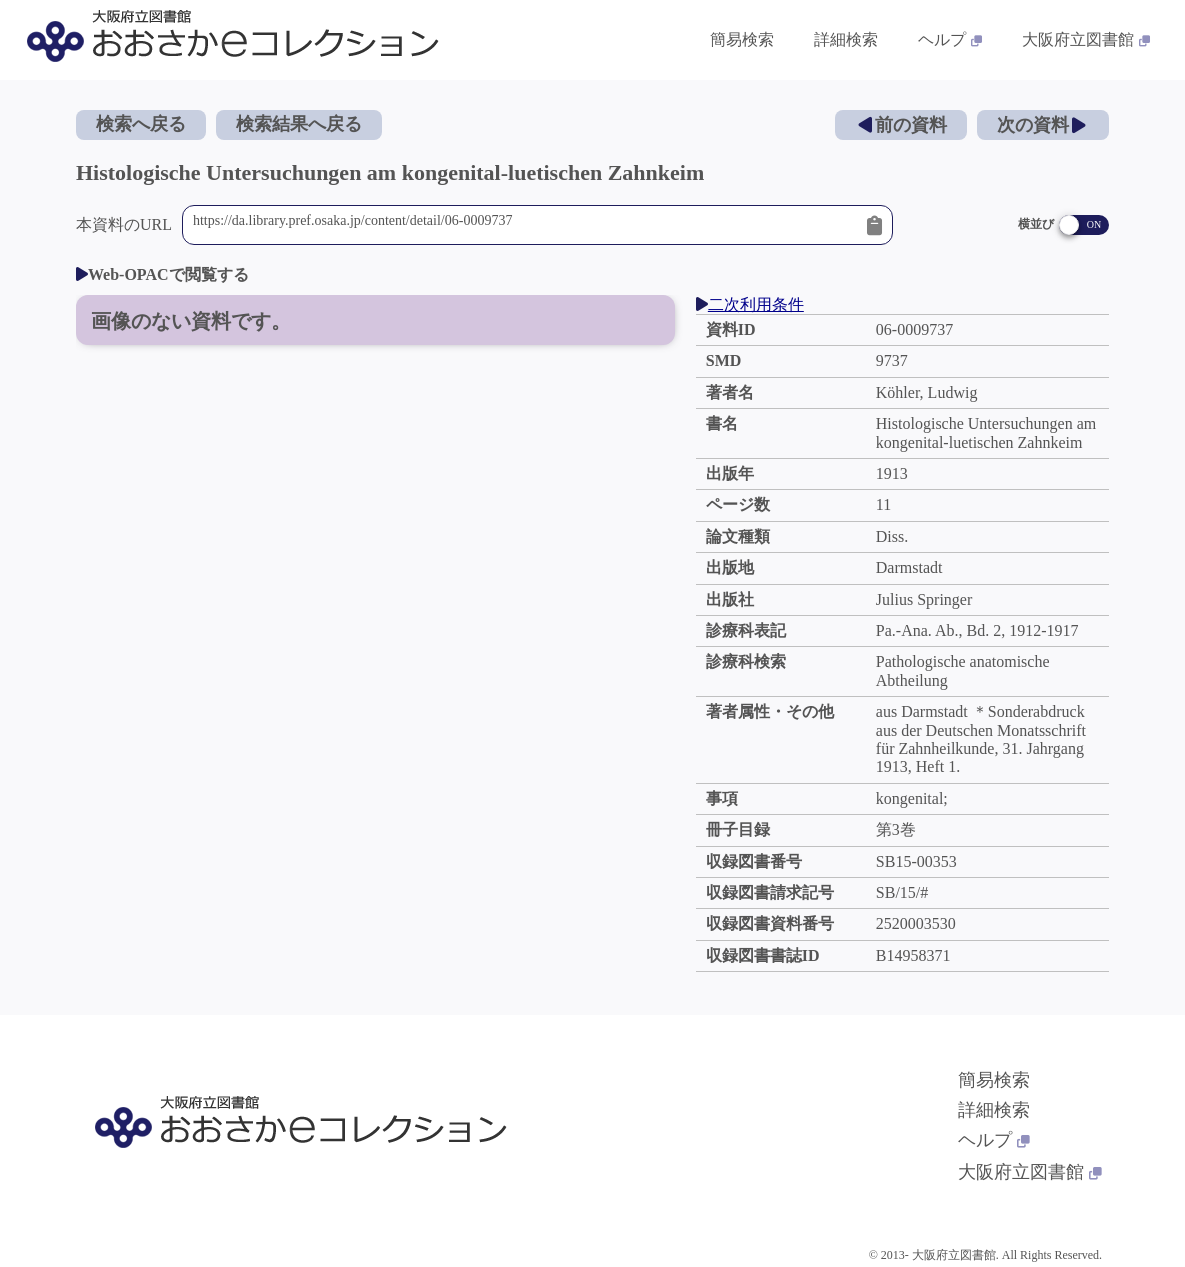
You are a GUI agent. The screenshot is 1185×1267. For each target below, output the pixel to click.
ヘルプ (994, 1140)
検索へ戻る (141, 124)
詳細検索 (994, 1110)
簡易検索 (994, 1080)
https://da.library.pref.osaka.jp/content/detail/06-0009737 (525, 225)
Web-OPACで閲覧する (162, 274)
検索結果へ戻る (299, 124)
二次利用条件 (750, 304)
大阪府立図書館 (1030, 1172)
